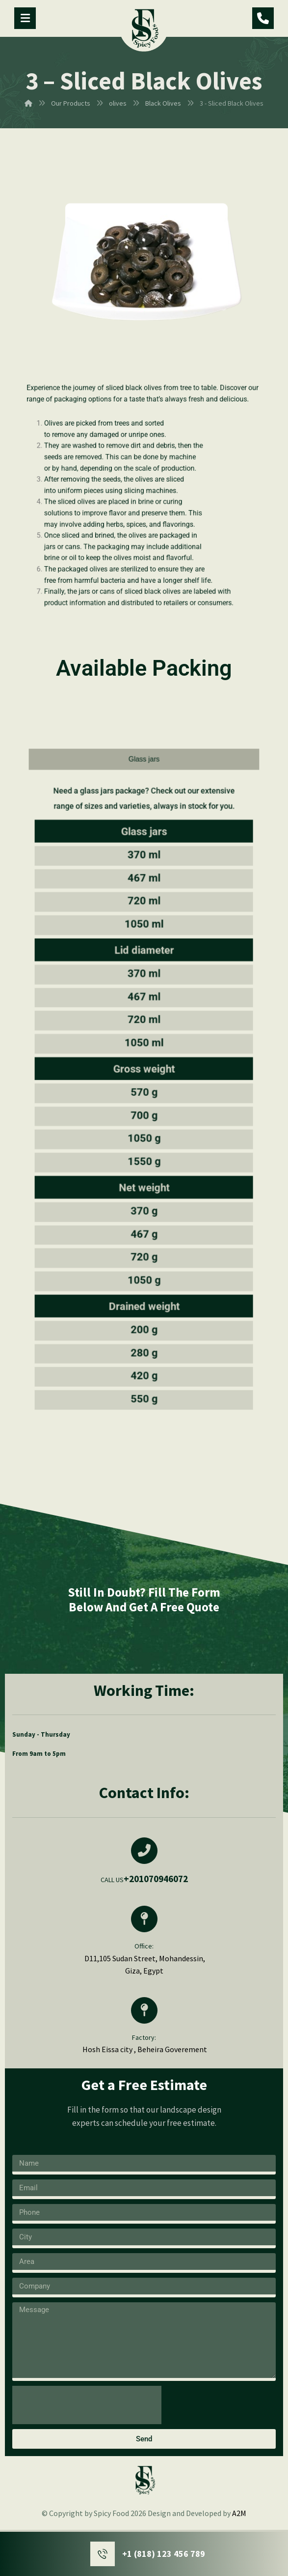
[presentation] (86, 2405)
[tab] (143, 935)
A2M (239, 2513)
